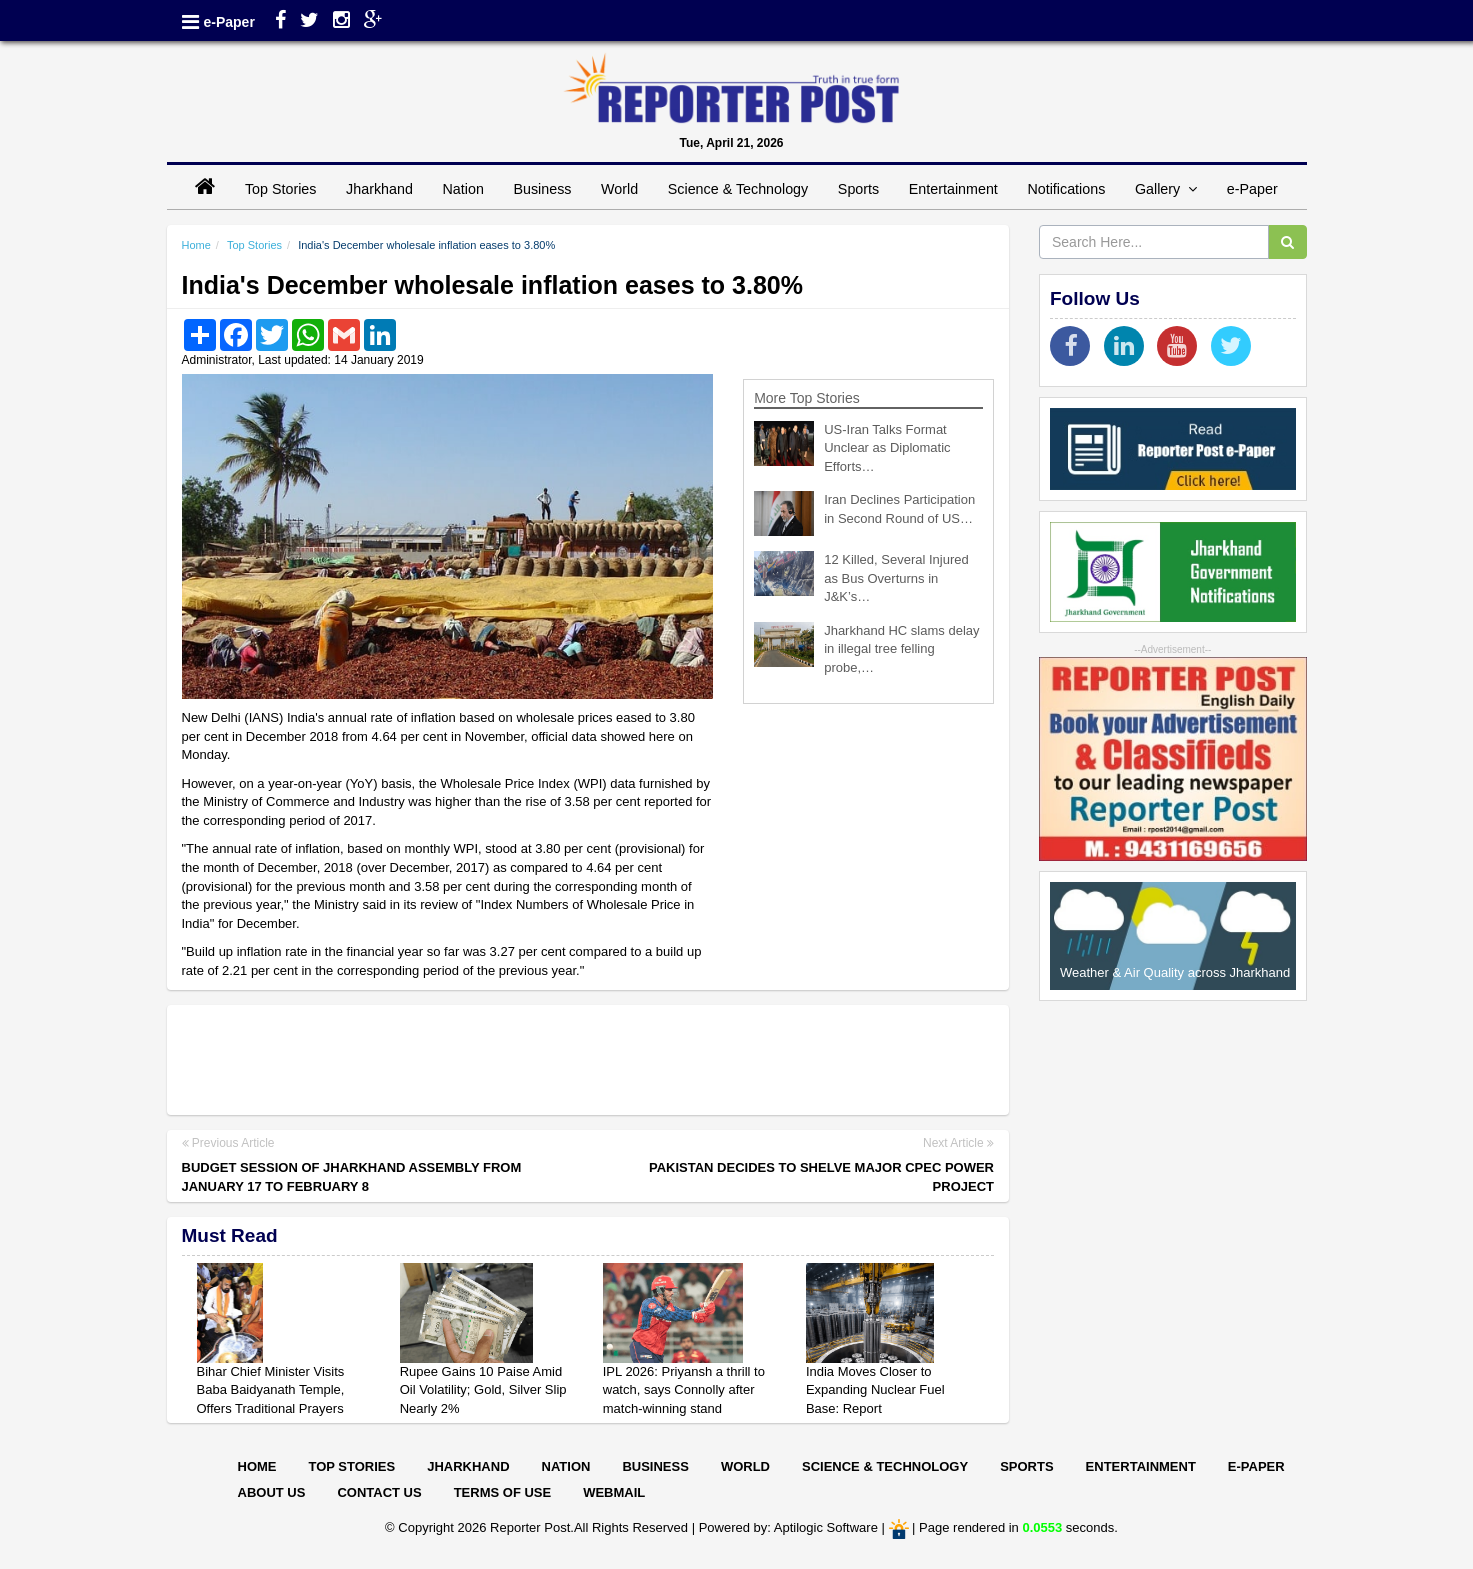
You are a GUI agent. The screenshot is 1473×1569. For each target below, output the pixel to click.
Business (542, 189)
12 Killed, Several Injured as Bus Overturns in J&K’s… (896, 578)
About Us (272, 1492)
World (619, 189)
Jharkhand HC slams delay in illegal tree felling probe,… (901, 649)
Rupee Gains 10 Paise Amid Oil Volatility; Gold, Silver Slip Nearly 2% (483, 1390)
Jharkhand (379, 189)
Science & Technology (738, 189)
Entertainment (953, 189)
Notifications (1066, 189)
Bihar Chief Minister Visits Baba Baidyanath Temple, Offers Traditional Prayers (271, 1390)
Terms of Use (503, 1492)
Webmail (614, 1492)
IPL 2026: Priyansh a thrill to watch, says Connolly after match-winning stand (684, 1390)
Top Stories (281, 189)
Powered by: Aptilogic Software (788, 1528)
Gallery (1166, 189)
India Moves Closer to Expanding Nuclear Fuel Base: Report (875, 1390)
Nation (463, 189)
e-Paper (229, 22)
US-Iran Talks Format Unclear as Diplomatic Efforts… (887, 448)
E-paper (1256, 1466)
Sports (858, 189)
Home (196, 245)
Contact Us (379, 1492)
